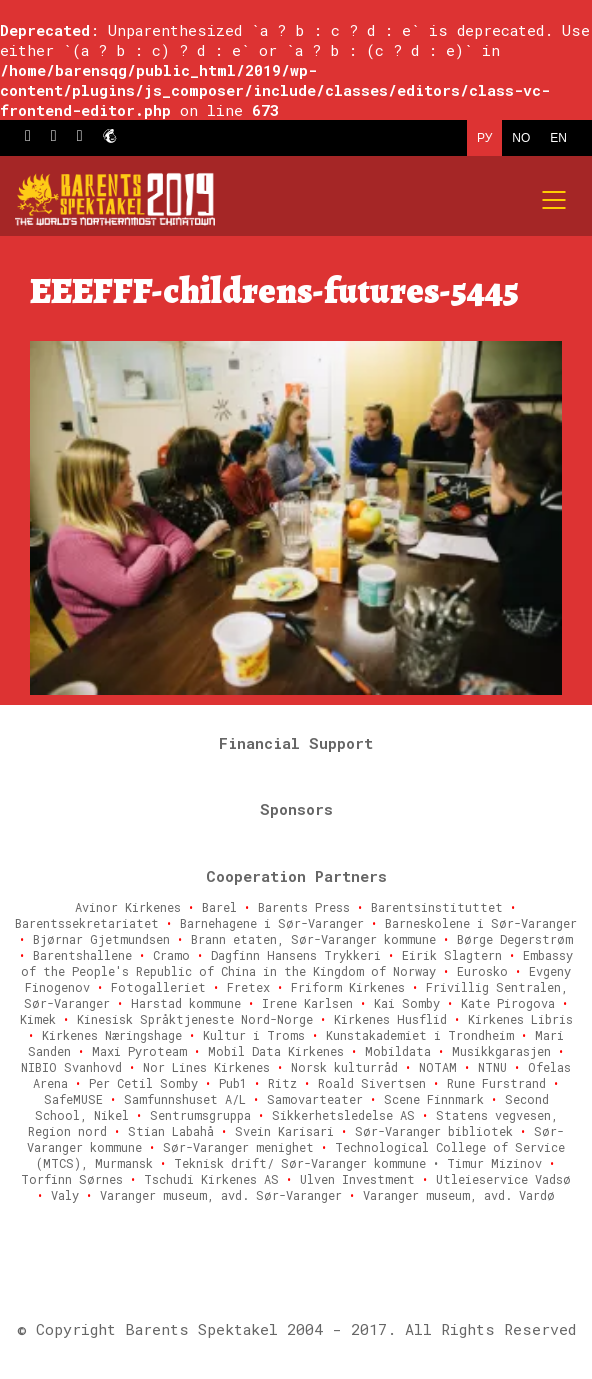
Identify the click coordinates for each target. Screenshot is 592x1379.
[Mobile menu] (555, 200)
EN (558, 138)
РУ (484, 138)
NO (521, 138)
